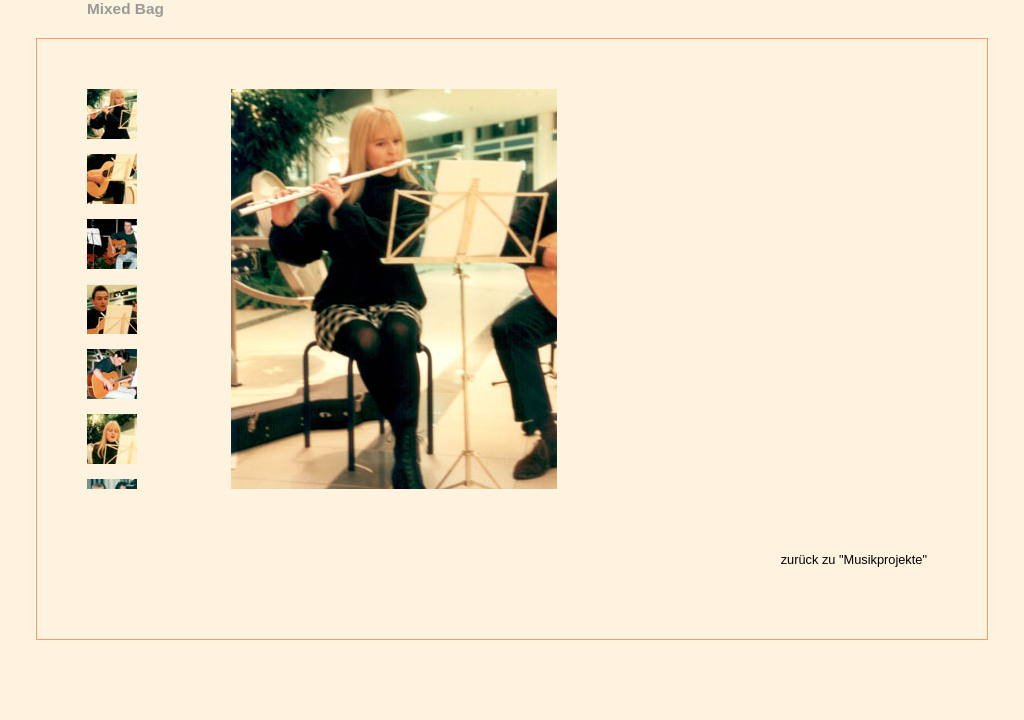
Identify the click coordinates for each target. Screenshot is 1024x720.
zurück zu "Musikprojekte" (854, 559)
